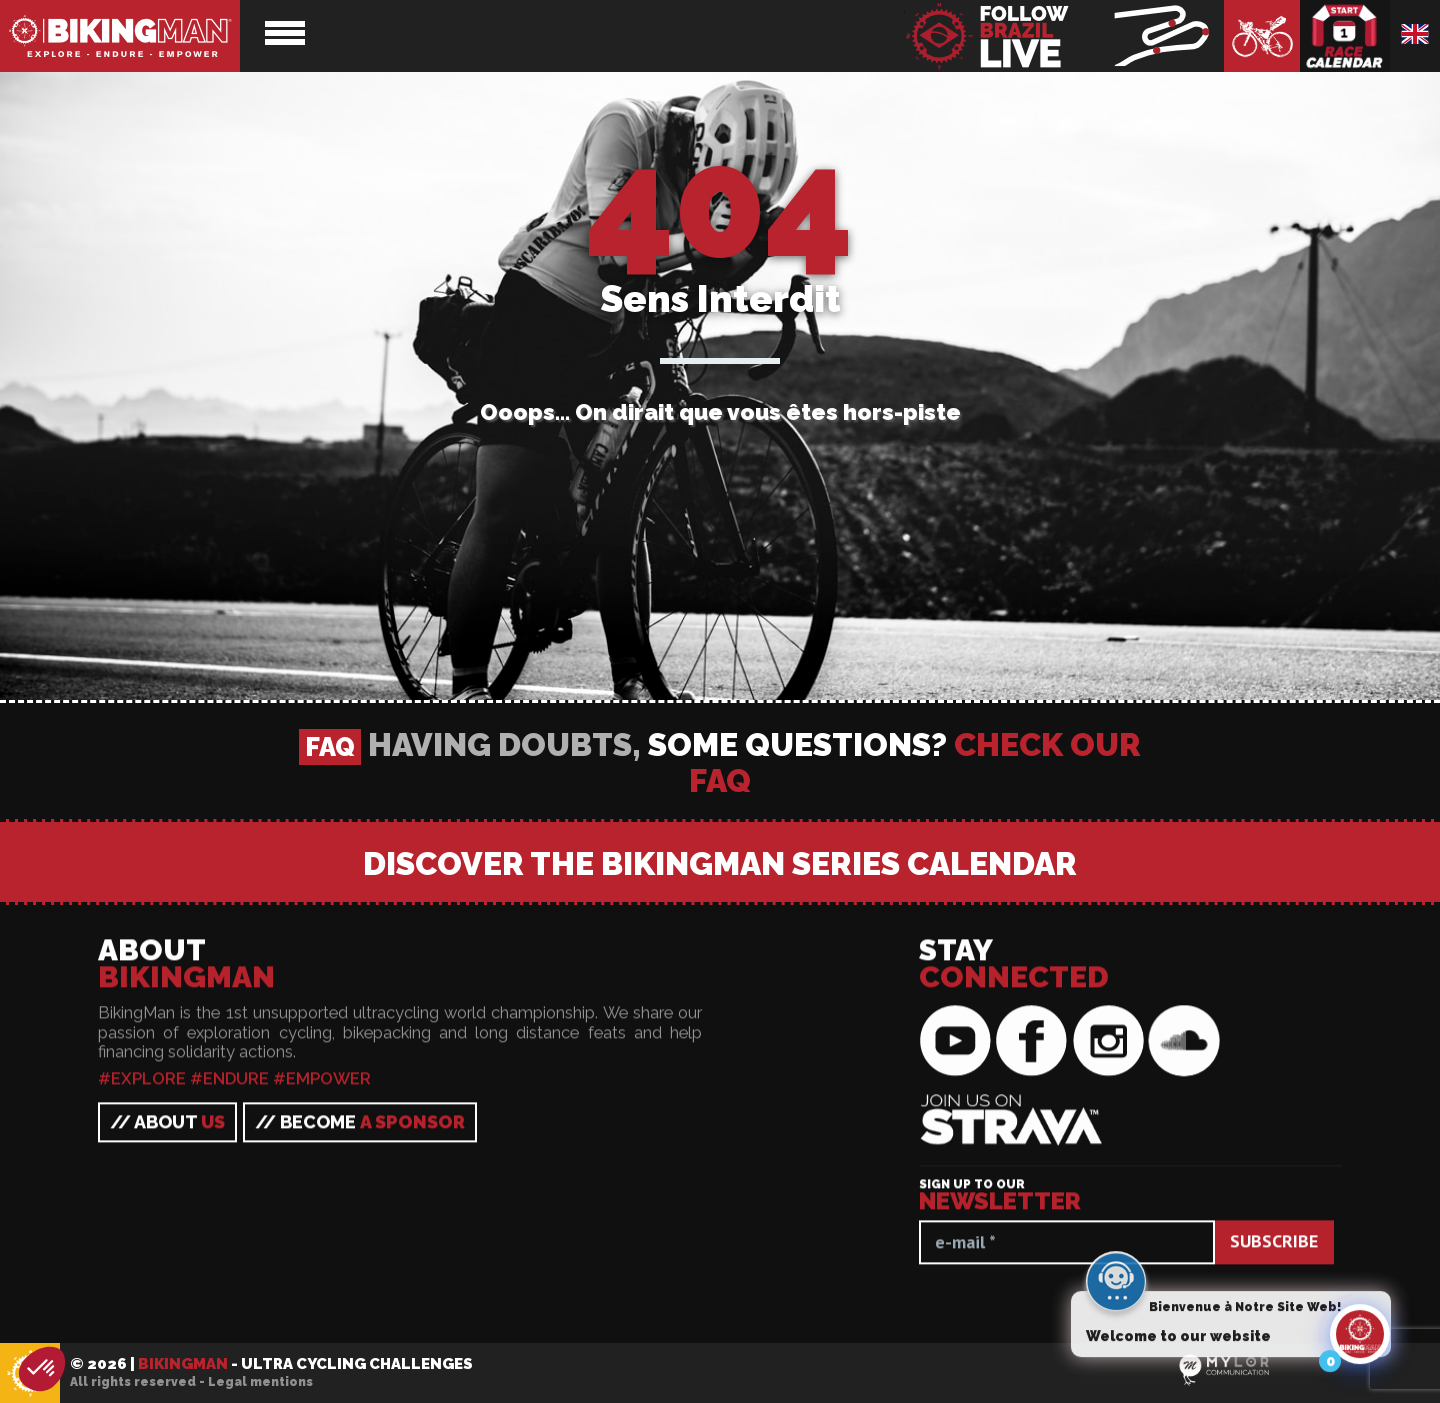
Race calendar (1345, 36)
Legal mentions (260, 1382)
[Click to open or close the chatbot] (1360, 1338)
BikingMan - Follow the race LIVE (1064, 36)
